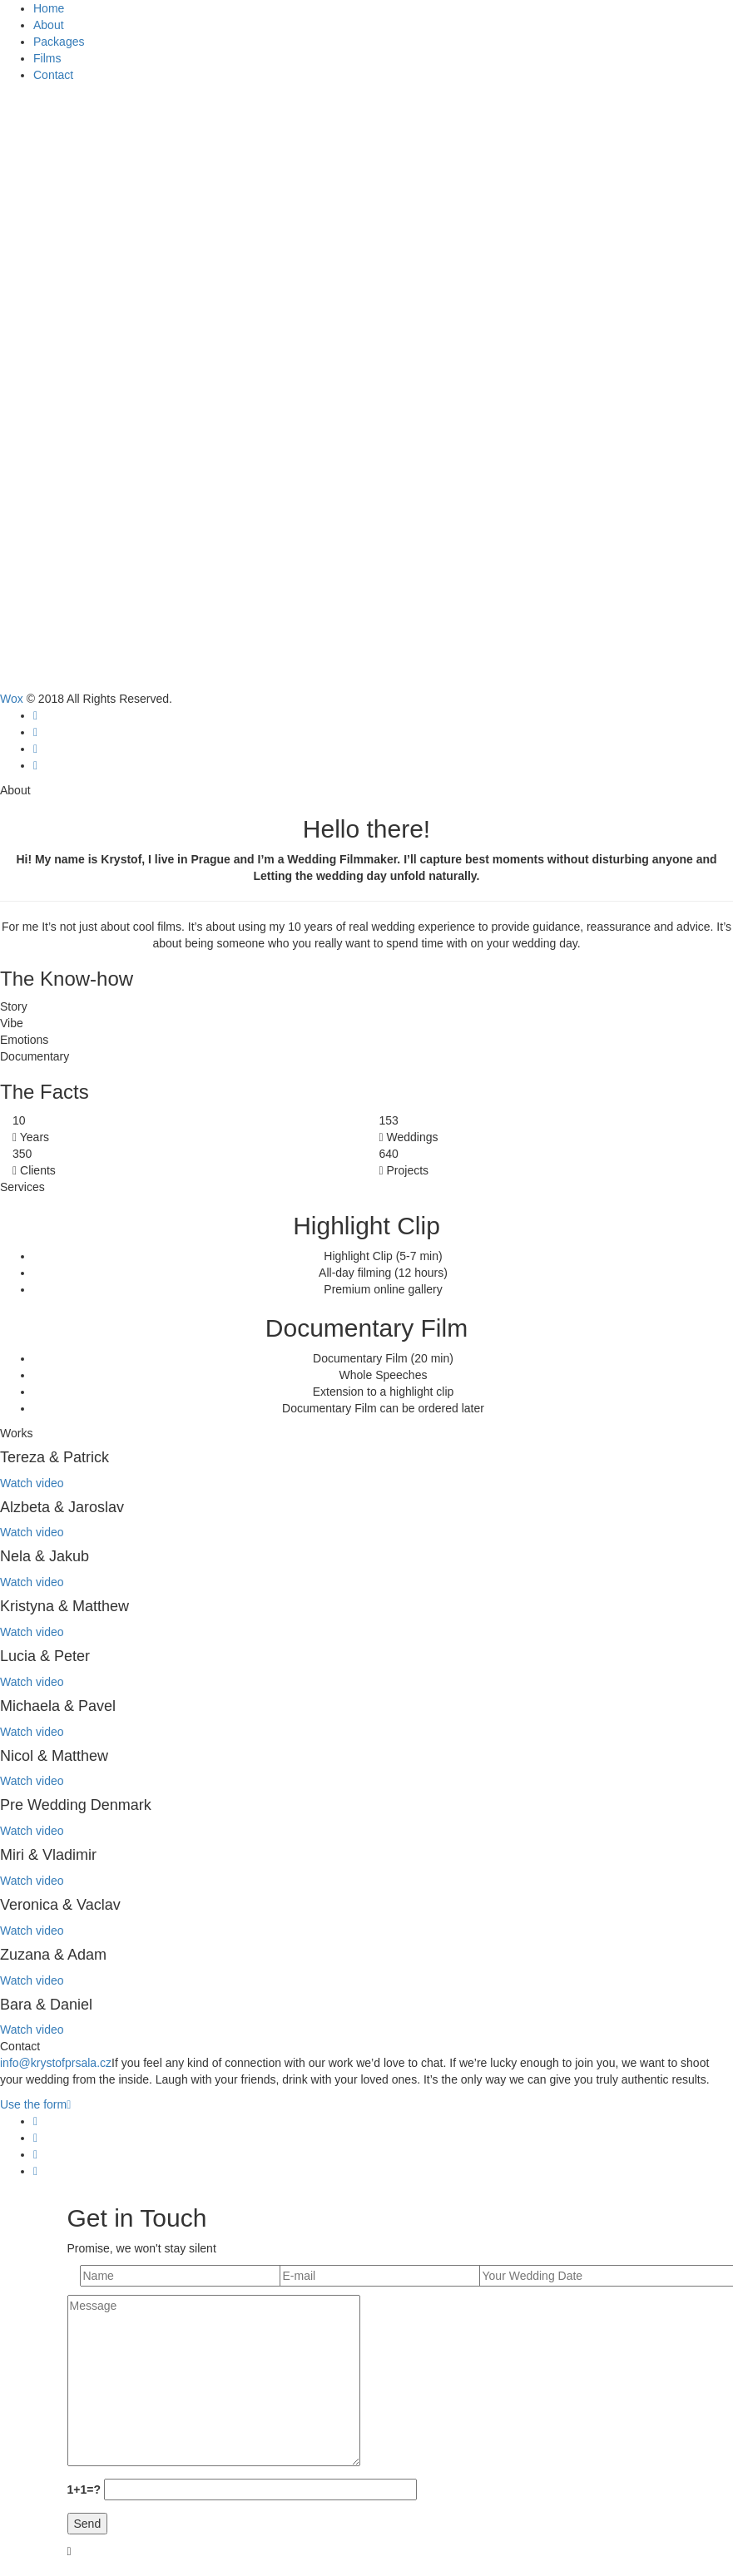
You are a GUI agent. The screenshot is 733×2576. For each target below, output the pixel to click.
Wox (11, 698)
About (48, 25)
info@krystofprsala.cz (55, 2062)
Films (47, 58)
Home (48, 8)
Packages (58, 41)
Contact (53, 75)
